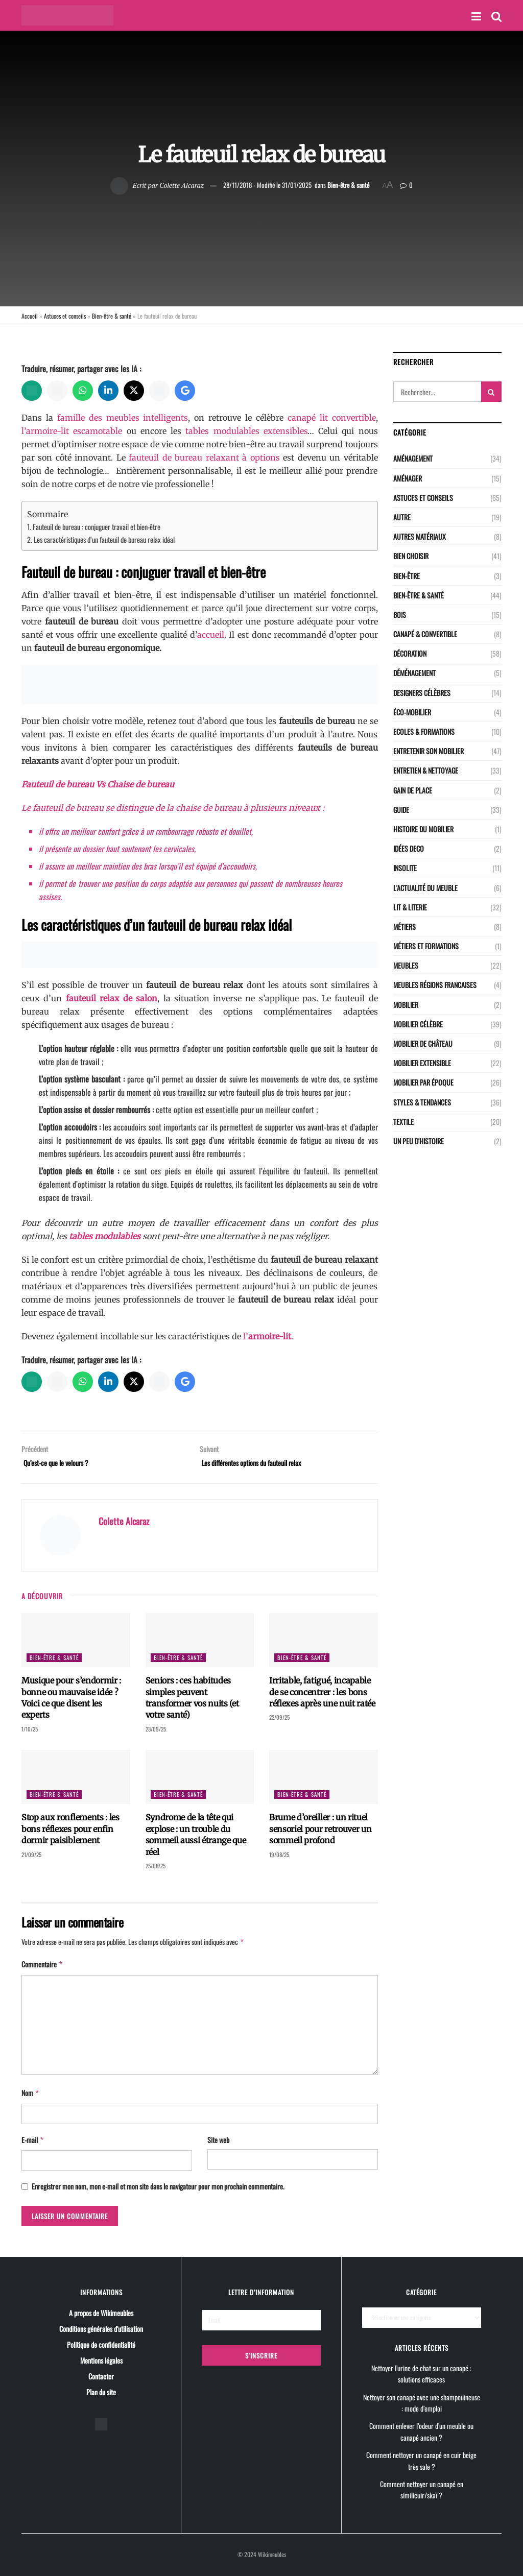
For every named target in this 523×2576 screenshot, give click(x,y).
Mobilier (405, 1004)
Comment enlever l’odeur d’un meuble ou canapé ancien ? (421, 2431)
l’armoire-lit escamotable (71, 431)
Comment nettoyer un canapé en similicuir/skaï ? (421, 2489)
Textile (403, 1121)
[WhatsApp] (83, 390)
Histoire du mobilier (423, 829)
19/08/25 (279, 1857)
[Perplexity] (57, 390)
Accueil (29, 315)
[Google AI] (185, 390)
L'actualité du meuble (425, 887)
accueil (210, 635)
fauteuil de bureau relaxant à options (204, 457)
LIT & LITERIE (410, 907)
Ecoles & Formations (424, 731)
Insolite (405, 867)
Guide (401, 809)
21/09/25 (31, 1857)
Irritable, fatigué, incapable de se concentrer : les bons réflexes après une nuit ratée (322, 1695)
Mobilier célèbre (418, 1024)
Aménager (407, 478)
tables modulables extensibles (246, 431)
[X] (134, 390)
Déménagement (414, 672)
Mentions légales (101, 2359)
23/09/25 (156, 1732)
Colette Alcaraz (181, 185)
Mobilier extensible (422, 1062)
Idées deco (408, 848)
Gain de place (412, 790)
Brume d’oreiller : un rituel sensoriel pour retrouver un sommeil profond (320, 1832)
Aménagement (413, 458)
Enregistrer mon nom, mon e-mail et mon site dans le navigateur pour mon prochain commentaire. (158, 2185)
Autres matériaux (419, 536)
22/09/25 (279, 1721)
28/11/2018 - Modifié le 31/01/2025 (267, 185)
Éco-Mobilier (412, 712)
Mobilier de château (423, 1043)
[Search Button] (491, 391)
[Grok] (159, 390)
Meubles (405, 965)
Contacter (101, 2375)
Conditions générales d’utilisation (101, 2327)
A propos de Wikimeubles (101, 2311)
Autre (402, 517)
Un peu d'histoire (418, 1141)
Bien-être (406, 575)
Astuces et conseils (65, 315)
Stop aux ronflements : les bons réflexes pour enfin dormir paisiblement (70, 1832)
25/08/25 (155, 1869)
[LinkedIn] (108, 390)
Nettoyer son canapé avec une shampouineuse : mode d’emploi (421, 2402)
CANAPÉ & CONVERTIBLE (425, 634)
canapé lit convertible (332, 418)
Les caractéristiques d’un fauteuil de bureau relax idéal (104, 539)
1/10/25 (29, 1732)
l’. (268, 1336)
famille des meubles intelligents (122, 418)
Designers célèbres (421, 692)
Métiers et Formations (426, 946)
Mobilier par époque (423, 1082)
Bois (399, 614)
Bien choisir (411, 555)
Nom (30, 2094)
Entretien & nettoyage (425, 770)
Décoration (409, 653)
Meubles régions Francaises (435, 984)
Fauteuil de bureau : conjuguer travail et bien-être (96, 526)
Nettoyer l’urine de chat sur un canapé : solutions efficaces (421, 2373)
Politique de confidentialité (101, 2343)
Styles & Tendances (422, 1102)
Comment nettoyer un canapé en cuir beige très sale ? (421, 2460)
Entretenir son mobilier (428, 750)
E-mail (32, 2140)
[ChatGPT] (31, 390)
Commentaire (42, 1966)
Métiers (404, 926)
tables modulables (104, 1236)
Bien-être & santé (348, 185)
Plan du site (101, 2391)
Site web (218, 2139)
